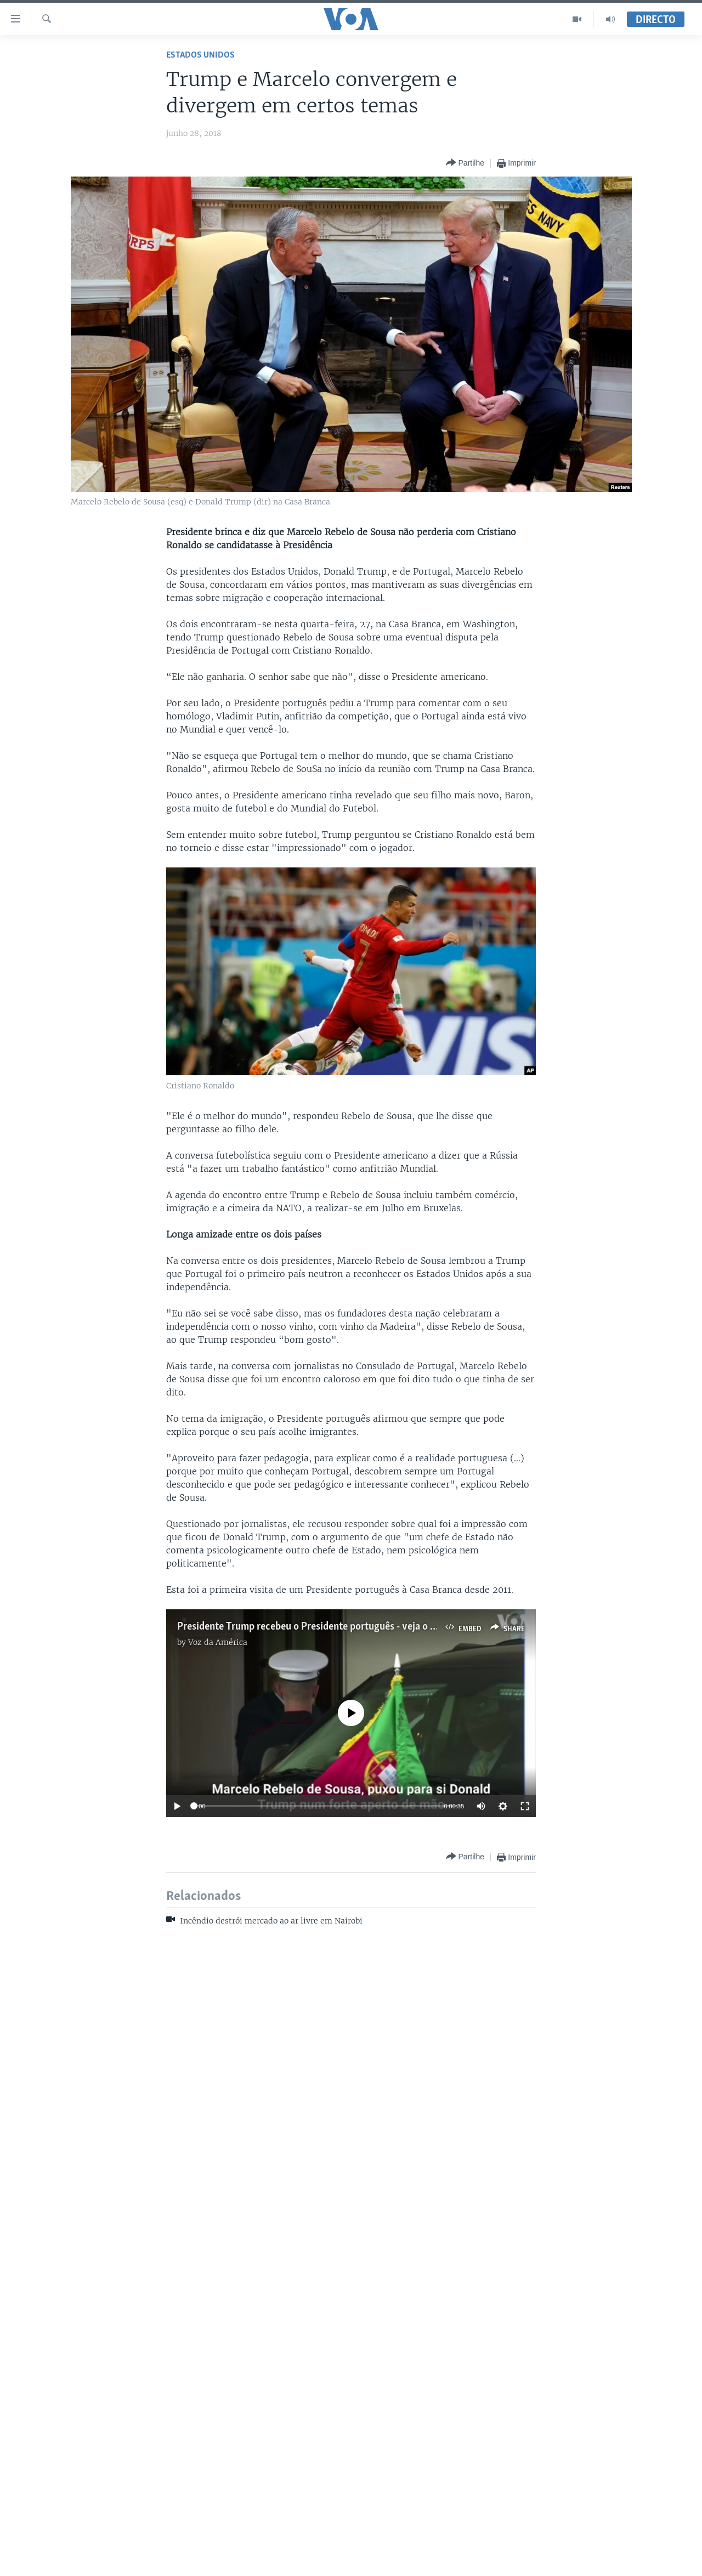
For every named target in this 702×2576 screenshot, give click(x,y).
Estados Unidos (200, 55)
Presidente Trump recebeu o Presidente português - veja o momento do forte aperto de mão (375, 1626)
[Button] (465, 163)
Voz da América (217, 1642)
